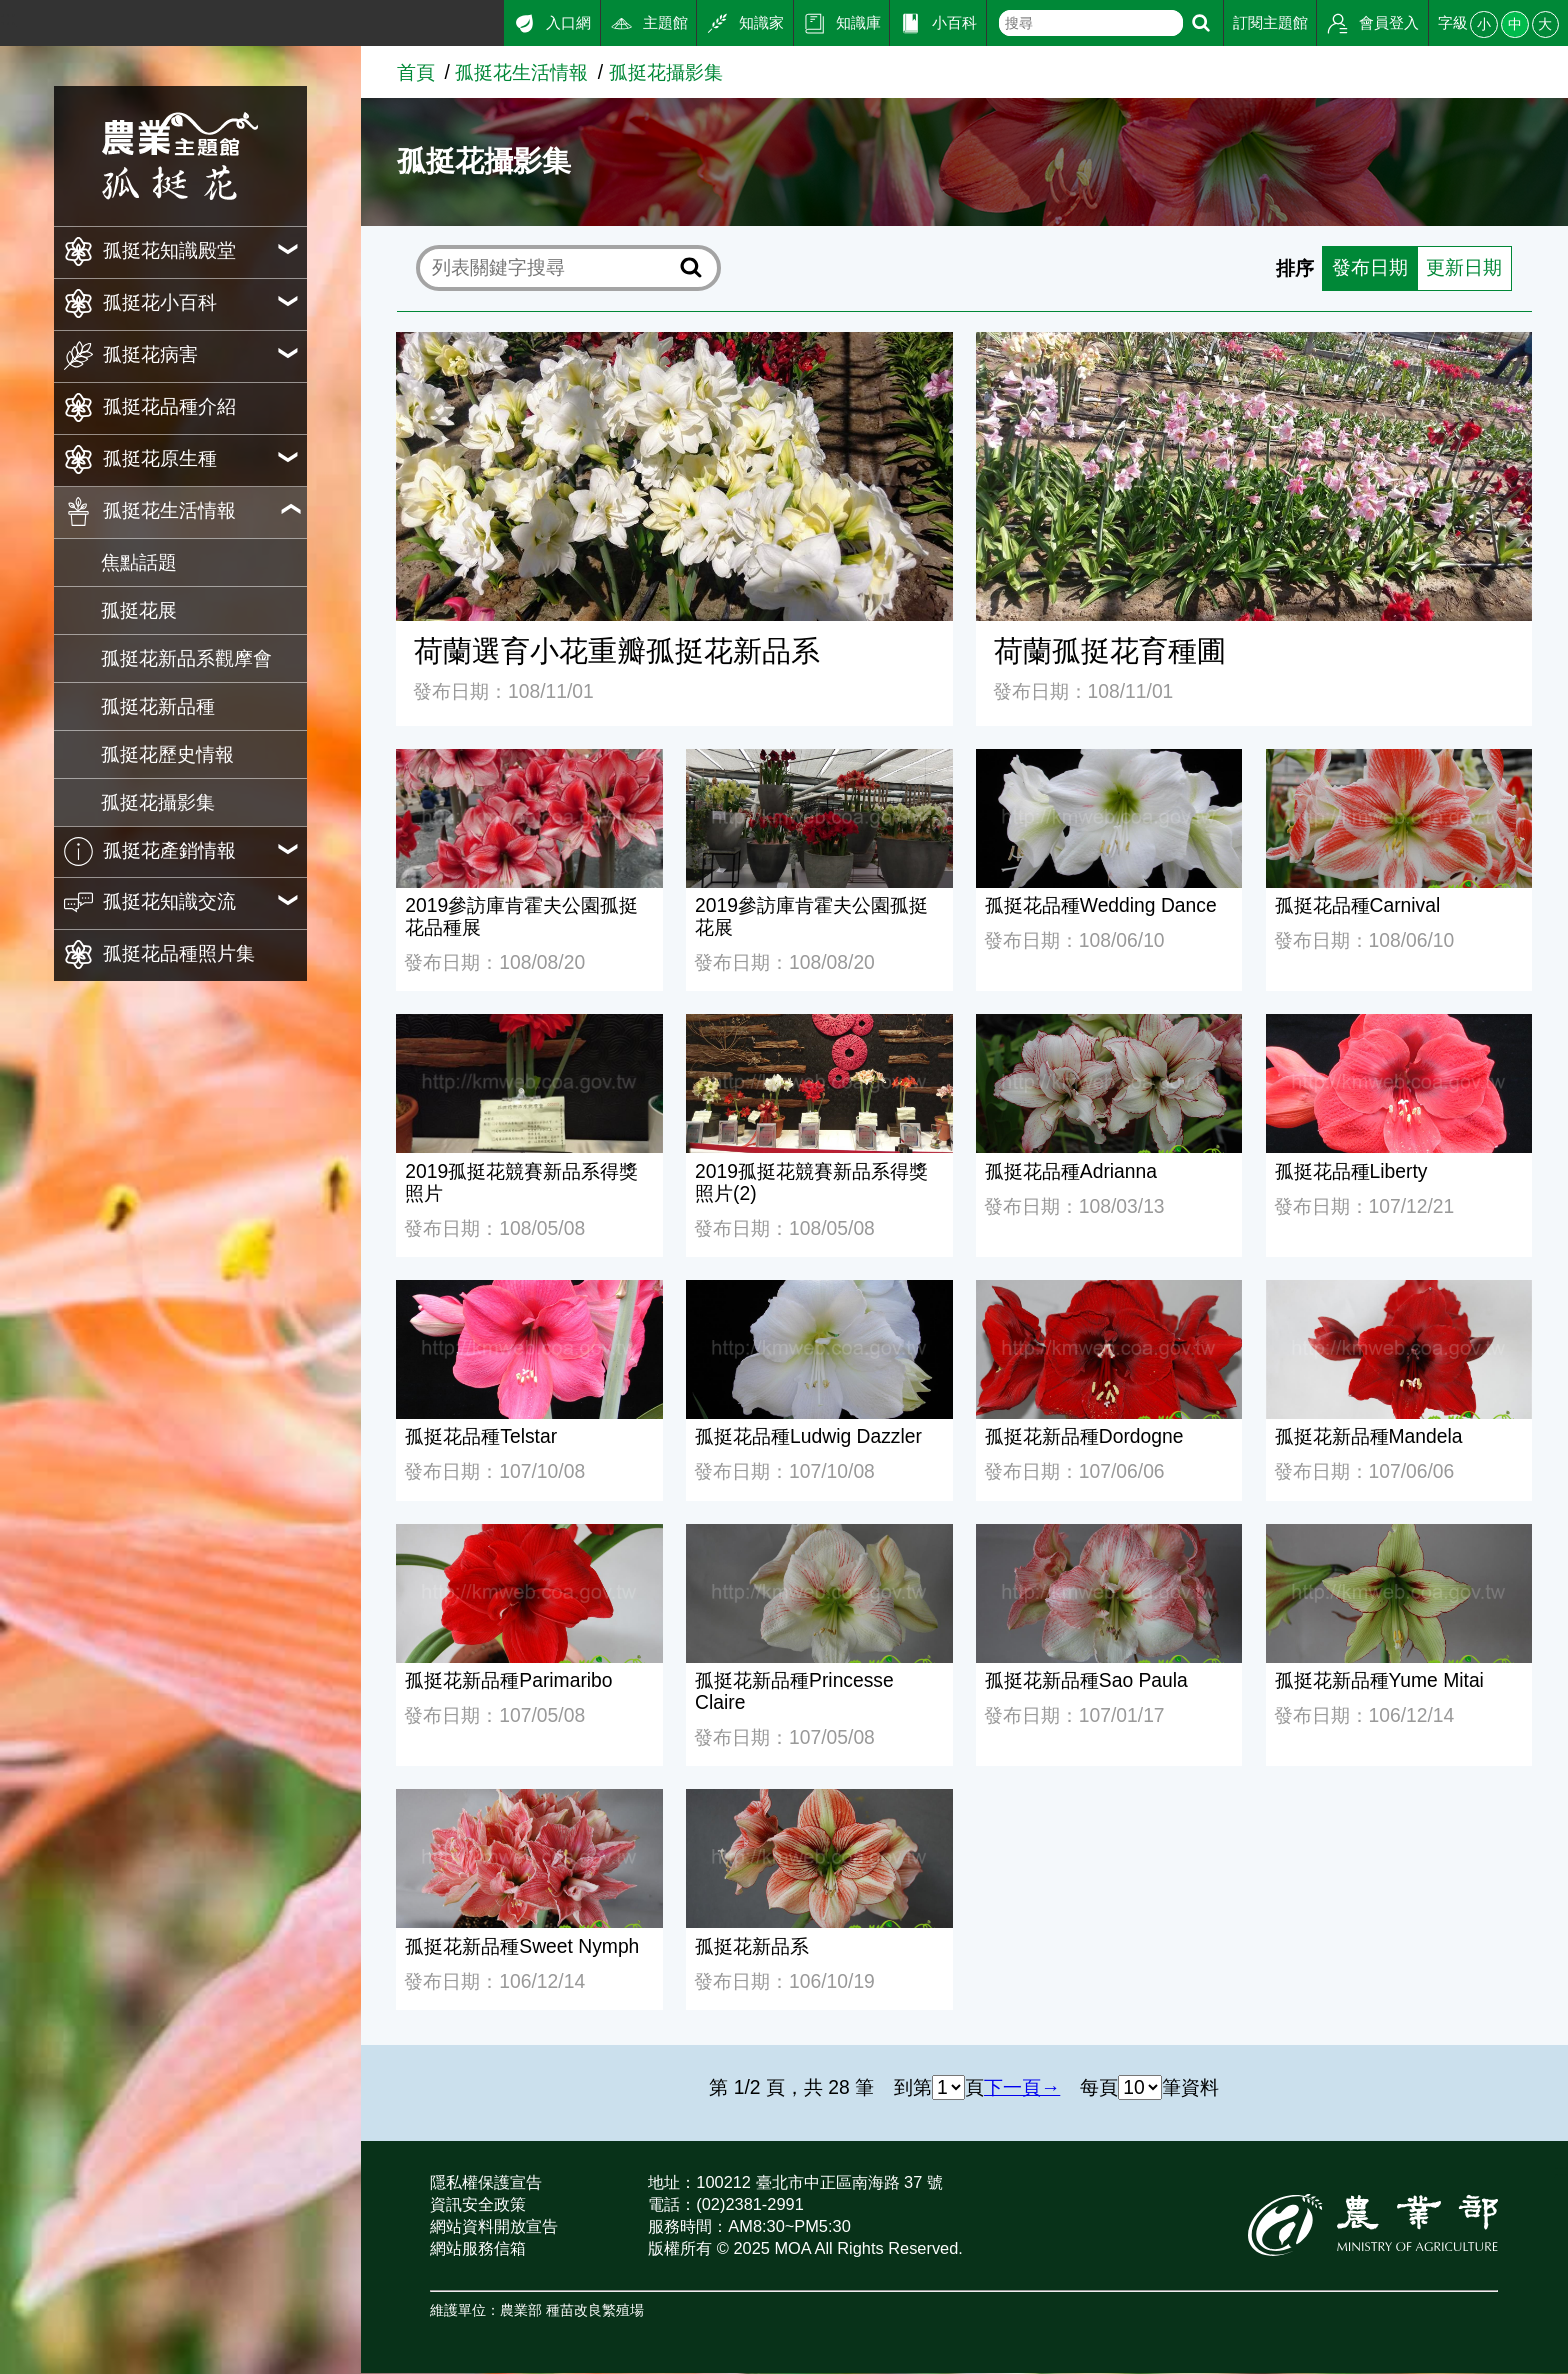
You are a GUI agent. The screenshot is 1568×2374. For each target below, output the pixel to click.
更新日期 (1464, 268)
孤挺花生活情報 (521, 72)
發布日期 (1370, 268)
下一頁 (1012, 2088)
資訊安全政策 (478, 2205)
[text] (1090, 23)
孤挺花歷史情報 (167, 754)
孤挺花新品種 (158, 706)
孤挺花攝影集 (158, 802)
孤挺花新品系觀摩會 (186, 658)
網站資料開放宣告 (494, 2227)
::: (8, 18)
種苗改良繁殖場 (595, 2311)
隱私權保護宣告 (486, 2183)
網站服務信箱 (478, 2249)
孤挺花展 (139, 610)
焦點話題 (139, 562)
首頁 (416, 72)
